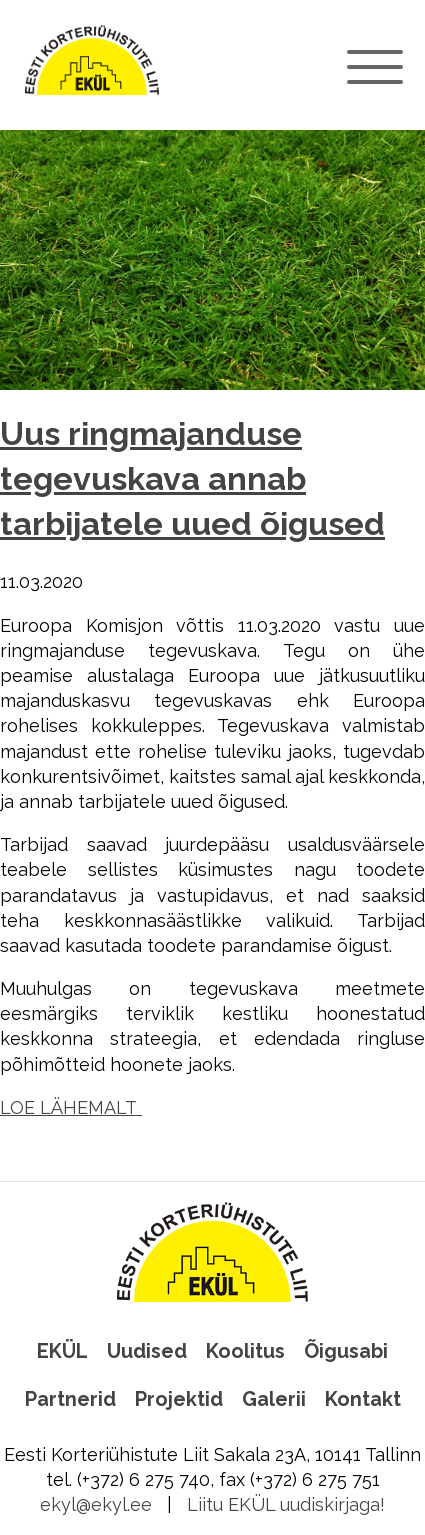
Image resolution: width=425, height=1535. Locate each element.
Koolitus (245, 1351)
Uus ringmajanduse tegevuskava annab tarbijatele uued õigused (192, 479)
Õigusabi (346, 1351)
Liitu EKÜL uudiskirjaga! (286, 1504)
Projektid (179, 1399)
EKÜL (62, 1351)
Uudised (147, 1351)
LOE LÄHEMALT (71, 1107)
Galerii (274, 1399)
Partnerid (70, 1399)
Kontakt (363, 1399)
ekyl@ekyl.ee (96, 1504)
